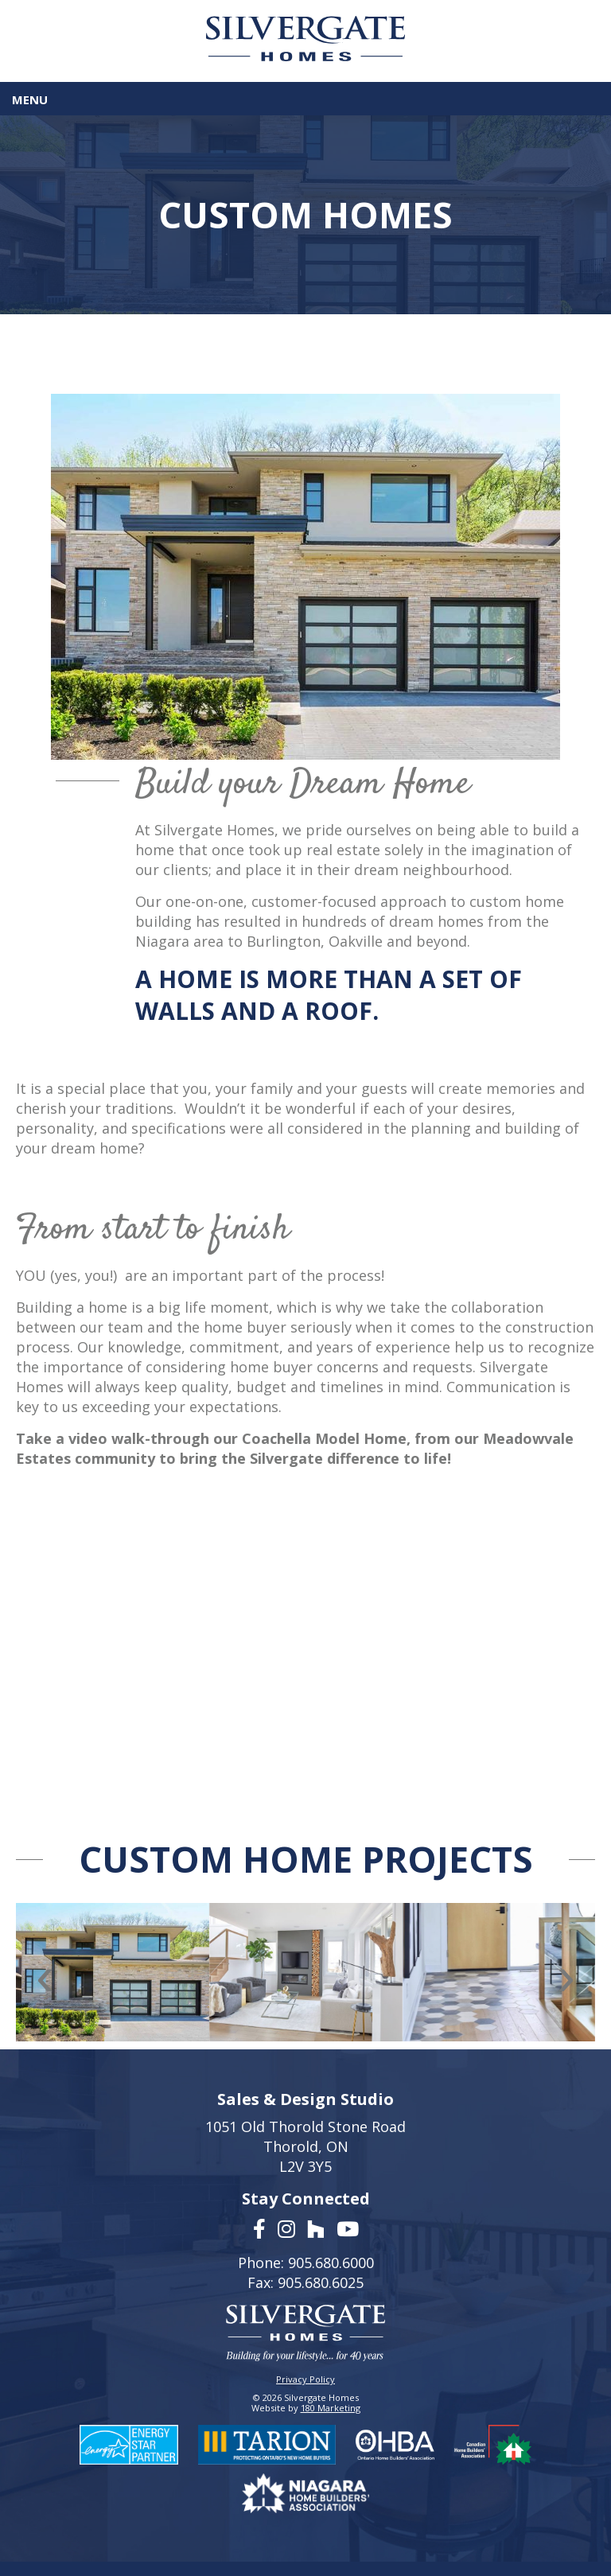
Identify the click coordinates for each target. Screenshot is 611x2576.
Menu (30, 99)
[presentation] (45, 1976)
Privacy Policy (305, 2379)
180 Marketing (330, 2408)
